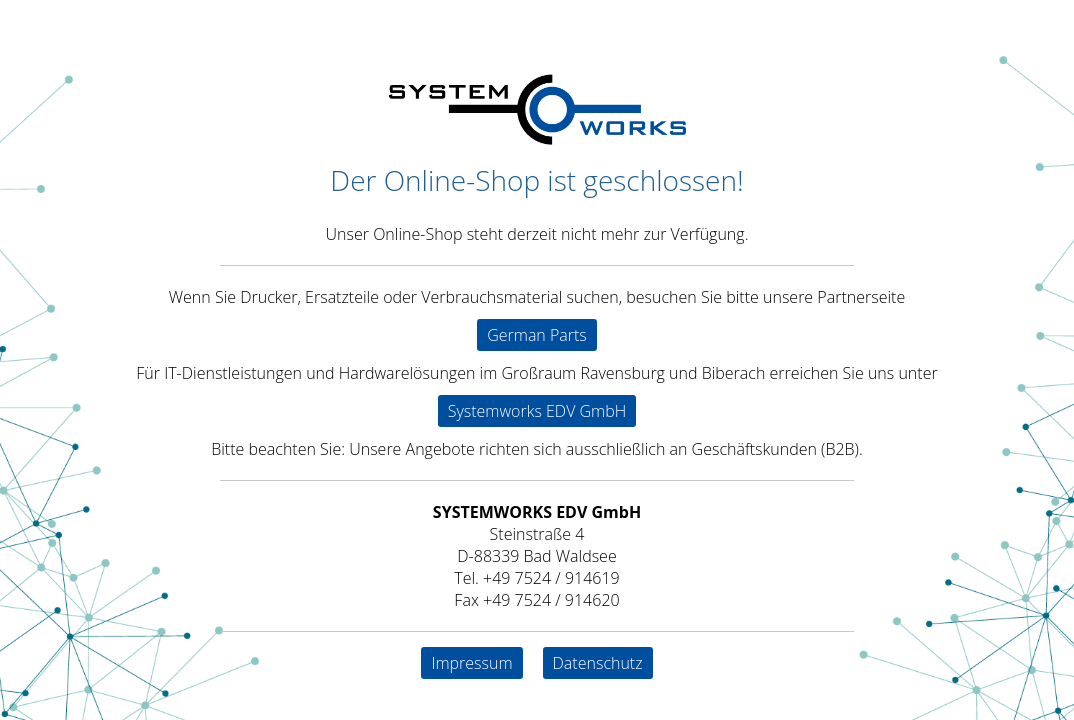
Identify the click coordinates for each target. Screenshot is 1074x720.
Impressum (471, 663)
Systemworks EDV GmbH (537, 411)
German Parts (537, 335)
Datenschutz (598, 663)
